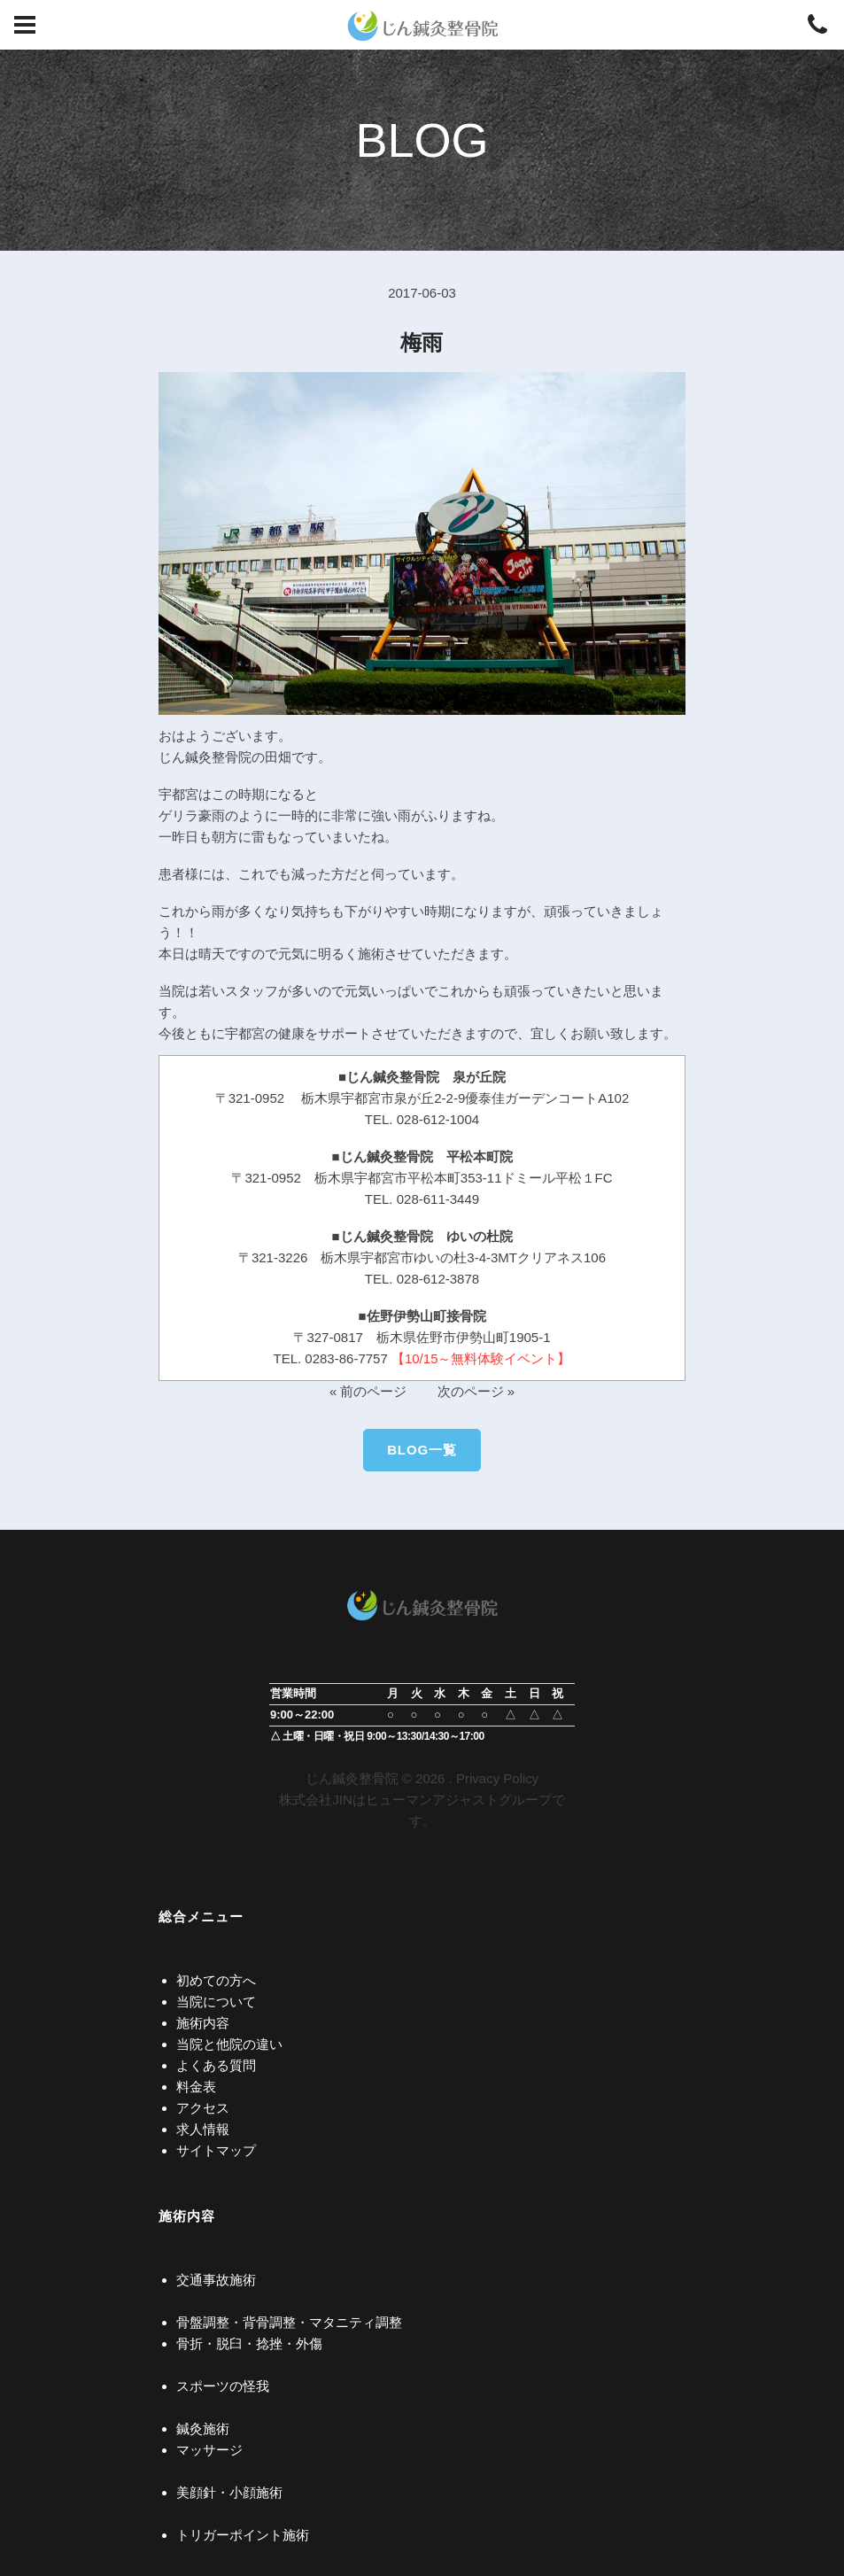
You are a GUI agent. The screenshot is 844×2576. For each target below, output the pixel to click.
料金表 (196, 2086)
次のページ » (476, 1391)
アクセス (202, 2107)
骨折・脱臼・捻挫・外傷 (249, 2343)
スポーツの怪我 (222, 2386)
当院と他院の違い (229, 2044)
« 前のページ (368, 1391)
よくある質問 (216, 2065)
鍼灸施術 (202, 2428)
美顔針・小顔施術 (229, 2492)
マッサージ (209, 2449)
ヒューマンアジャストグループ (459, 1799)
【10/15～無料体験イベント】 (481, 1358)
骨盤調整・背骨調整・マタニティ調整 (289, 2322)
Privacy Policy (497, 1778)
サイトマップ (216, 2150)
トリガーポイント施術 (242, 2534)
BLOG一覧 (422, 1449)
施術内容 (202, 2022)
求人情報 (202, 2129)
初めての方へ (216, 1980)
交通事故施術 (216, 2279)
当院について (216, 2001)
